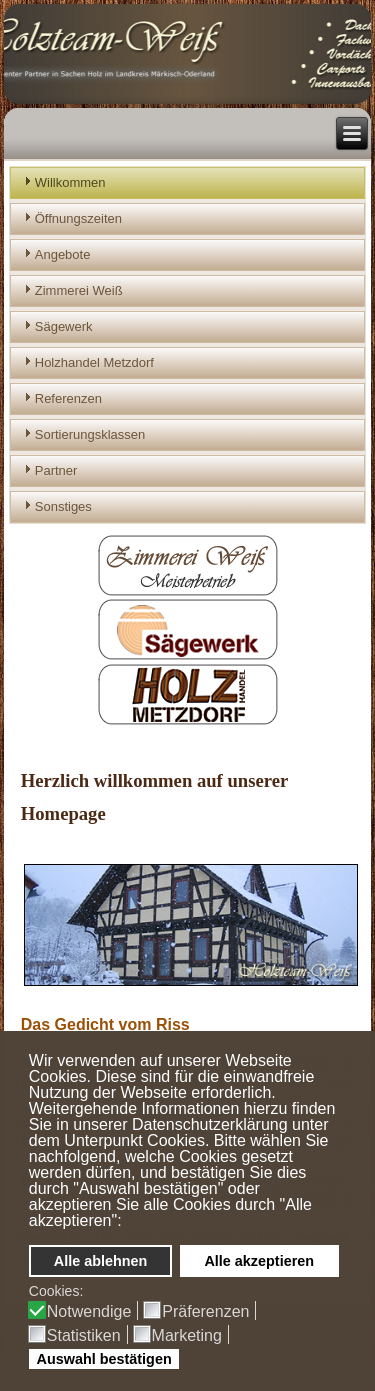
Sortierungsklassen (90, 434)
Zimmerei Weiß (79, 290)
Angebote (63, 254)
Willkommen (70, 182)
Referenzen (68, 398)
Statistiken (84, 1336)
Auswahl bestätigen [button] (104, 1359)
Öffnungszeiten (78, 218)
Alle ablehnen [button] (101, 1261)
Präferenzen (205, 1312)
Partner (56, 470)
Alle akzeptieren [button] (259, 1261)
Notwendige (89, 1312)
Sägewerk (64, 326)
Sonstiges (63, 506)
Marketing (187, 1336)
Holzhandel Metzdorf (94, 362)
